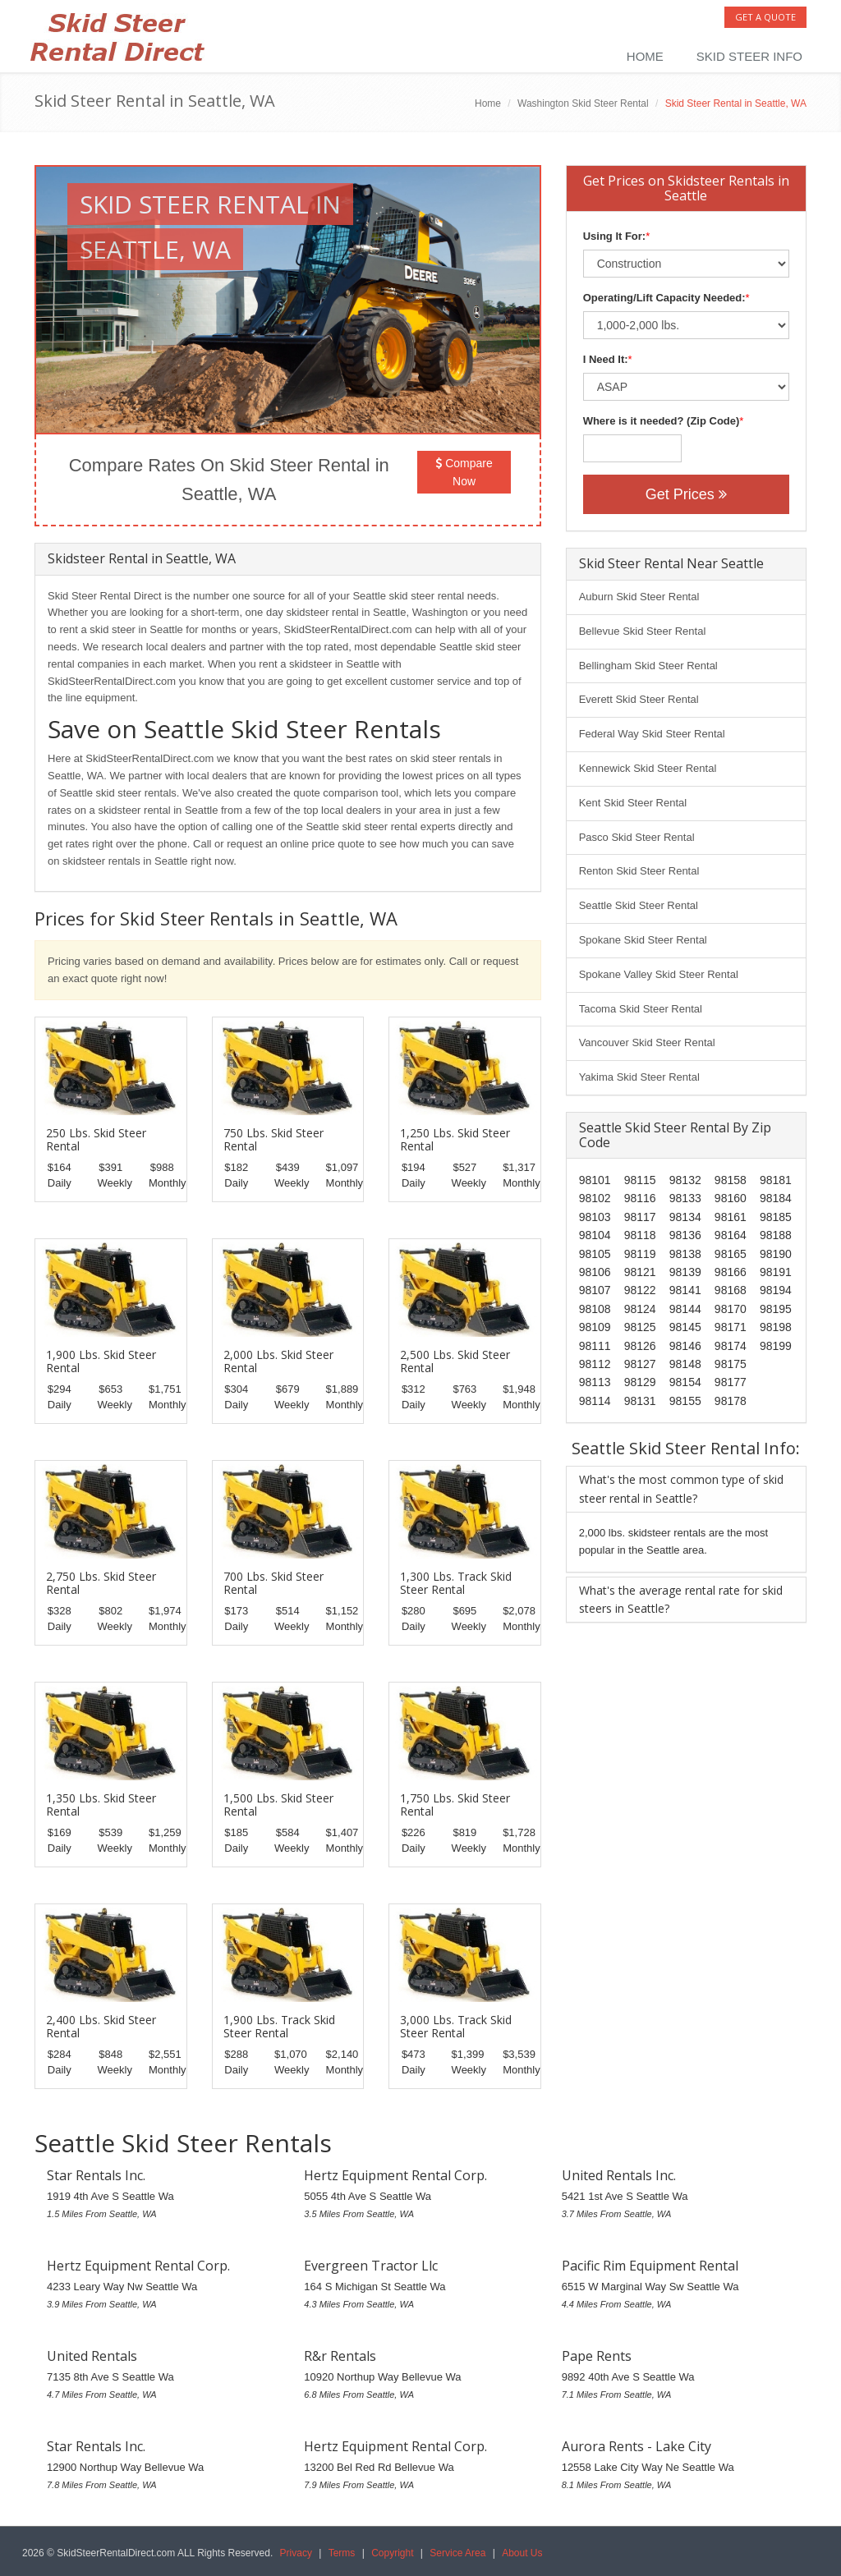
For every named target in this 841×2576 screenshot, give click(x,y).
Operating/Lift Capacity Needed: (664, 298)
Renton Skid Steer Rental (639, 871)
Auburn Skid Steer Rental (639, 596)
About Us (522, 2553)
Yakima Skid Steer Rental (639, 1077)
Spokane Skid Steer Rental (643, 940)
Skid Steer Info (749, 56)
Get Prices (686, 494)
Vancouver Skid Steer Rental (647, 1042)
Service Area (457, 2553)
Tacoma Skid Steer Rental (640, 1009)
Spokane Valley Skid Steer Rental (658, 974)
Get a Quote (765, 17)
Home (645, 56)
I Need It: (605, 359)
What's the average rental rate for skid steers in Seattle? (681, 1599)
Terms (342, 2553)
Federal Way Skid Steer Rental (652, 734)
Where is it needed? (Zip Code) (661, 421)
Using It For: (614, 236)
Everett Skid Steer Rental (639, 699)
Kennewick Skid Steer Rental (648, 768)
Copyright (392, 2553)
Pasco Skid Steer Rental (637, 837)
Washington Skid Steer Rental (583, 103)
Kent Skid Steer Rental (633, 803)
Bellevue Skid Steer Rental (642, 631)
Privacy (296, 2553)
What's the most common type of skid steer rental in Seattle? (681, 1488)
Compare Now (463, 472)
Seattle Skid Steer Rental (638, 905)
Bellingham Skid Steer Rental (648, 665)
